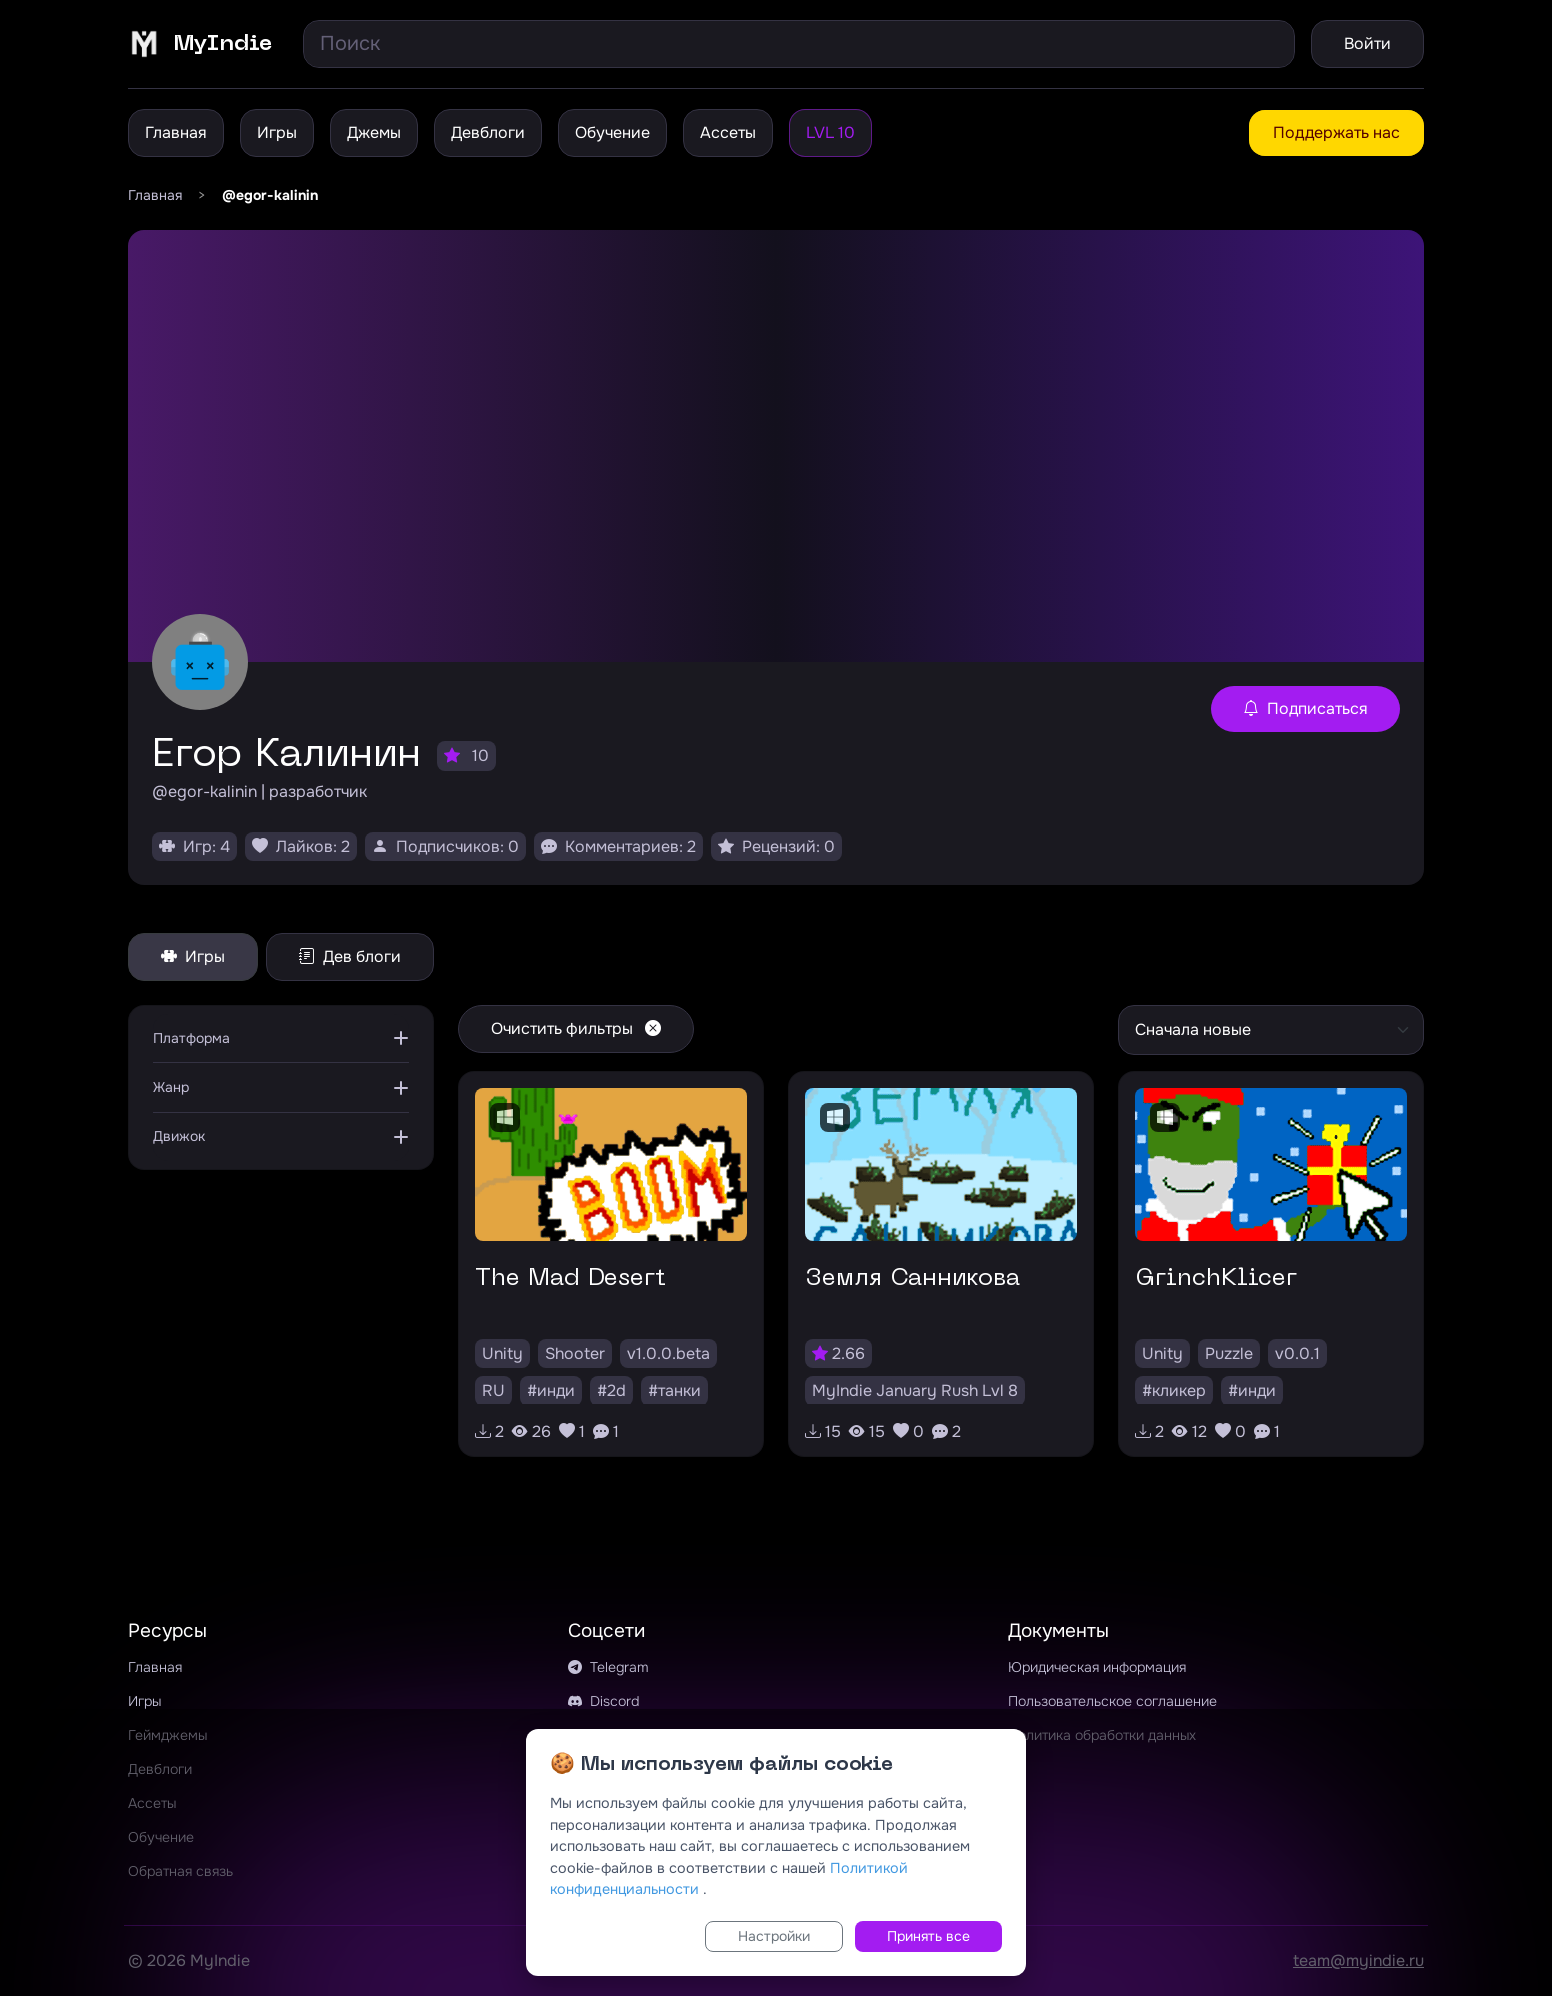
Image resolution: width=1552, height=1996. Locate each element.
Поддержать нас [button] (1336, 132)
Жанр (171, 1087)
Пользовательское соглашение (1112, 1701)
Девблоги (488, 132)
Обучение (612, 132)
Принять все (928, 1936)
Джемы (374, 132)
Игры (277, 132)
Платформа (191, 1038)
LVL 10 (830, 132)
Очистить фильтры (576, 1028)
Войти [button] (1367, 43)
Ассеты (728, 132)
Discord (603, 1701)
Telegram (608, 1667)
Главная (176, 132)
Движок (179, 1136)
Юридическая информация (1097, 1667)
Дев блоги (350, 956)
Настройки (774, 1936)
